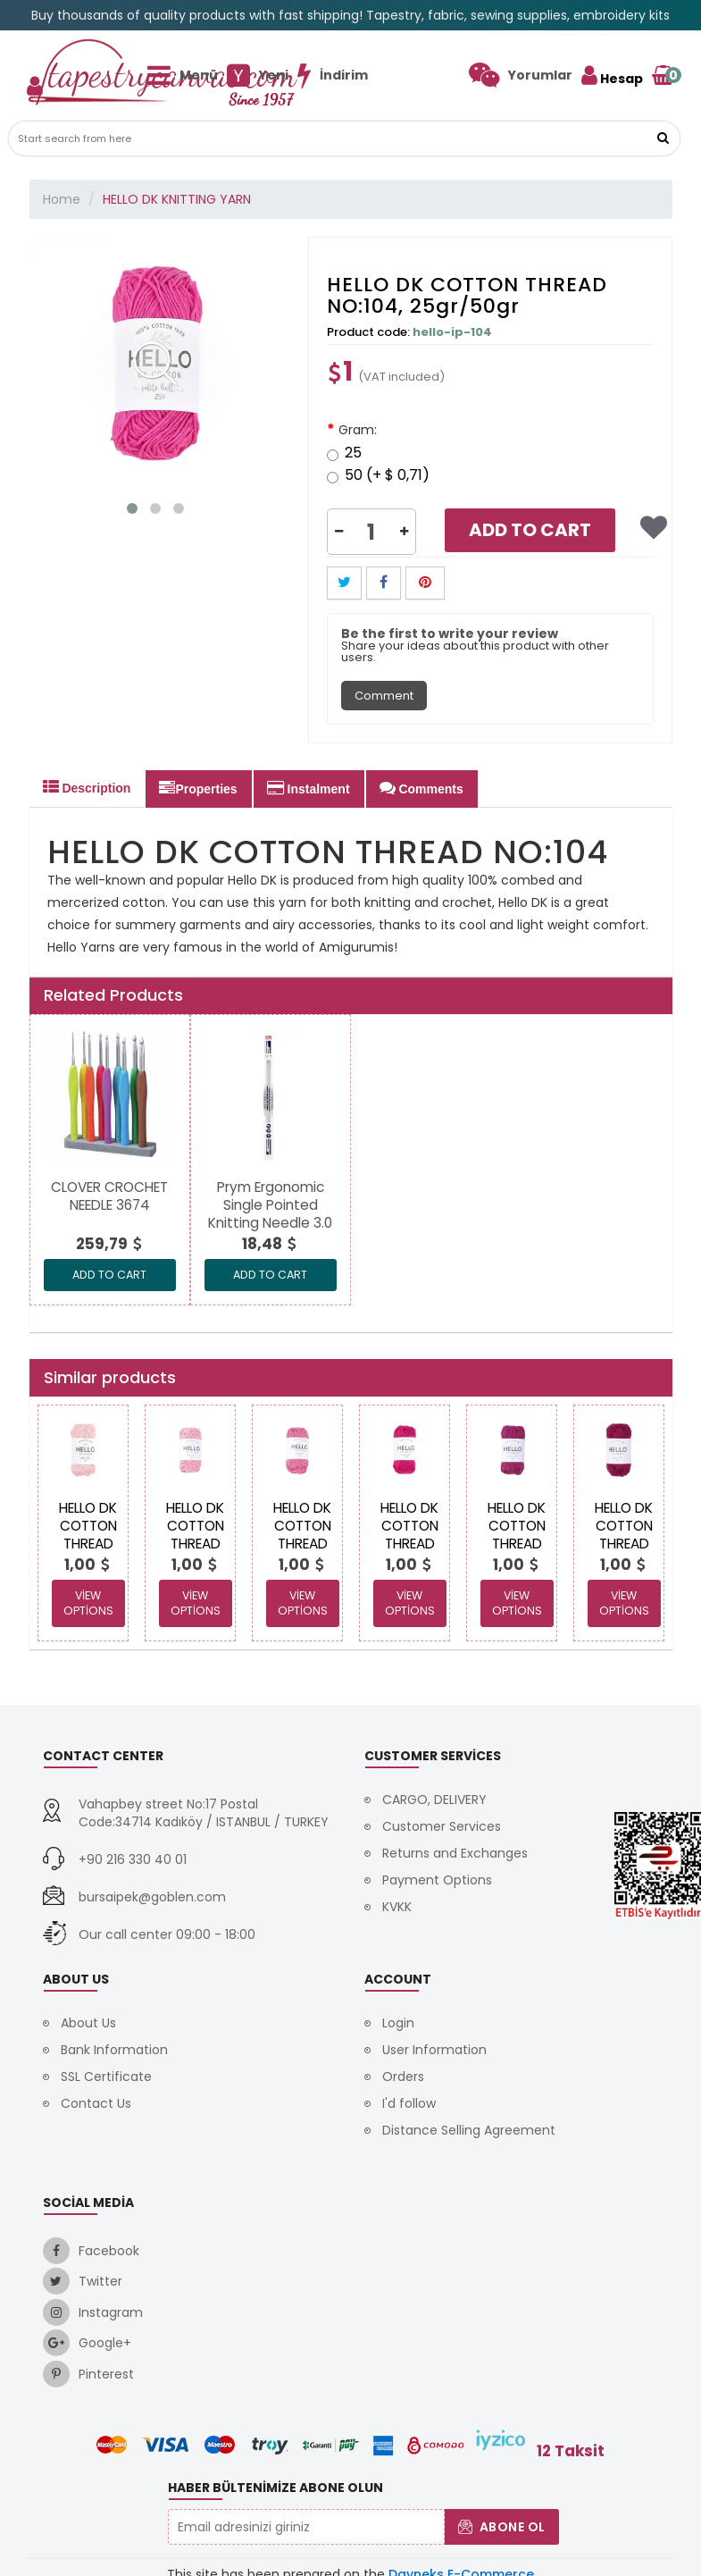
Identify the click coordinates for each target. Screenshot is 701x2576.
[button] (662, 138)
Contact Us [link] (96, 2103)
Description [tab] (87, 787)
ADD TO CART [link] (109, 1274)
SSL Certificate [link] (106, 2076)
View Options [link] (88, 1603)
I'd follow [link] (409, 2103)
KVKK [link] (397, 1907)
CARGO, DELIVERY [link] (434, 1799)
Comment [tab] (384, 695)
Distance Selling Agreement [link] (468, 2130)
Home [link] (61, 199)
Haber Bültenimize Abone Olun (275, 2487)
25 (344, 454)
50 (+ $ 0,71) (378, 476)
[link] (520, 75)
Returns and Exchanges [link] (455, 1853)
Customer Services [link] (441, 1826)
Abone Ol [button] (502, 2527)
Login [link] (398, 2023)
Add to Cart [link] (530, 529)
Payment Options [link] (437, 1880)
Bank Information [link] (114, 2050)
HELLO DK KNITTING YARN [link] (177, 199)
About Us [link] (88, 2023)
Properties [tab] (198, 788)
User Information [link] (434, 2050)
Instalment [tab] (308, 788)
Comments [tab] (421, 788)
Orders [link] (403, 2076)
